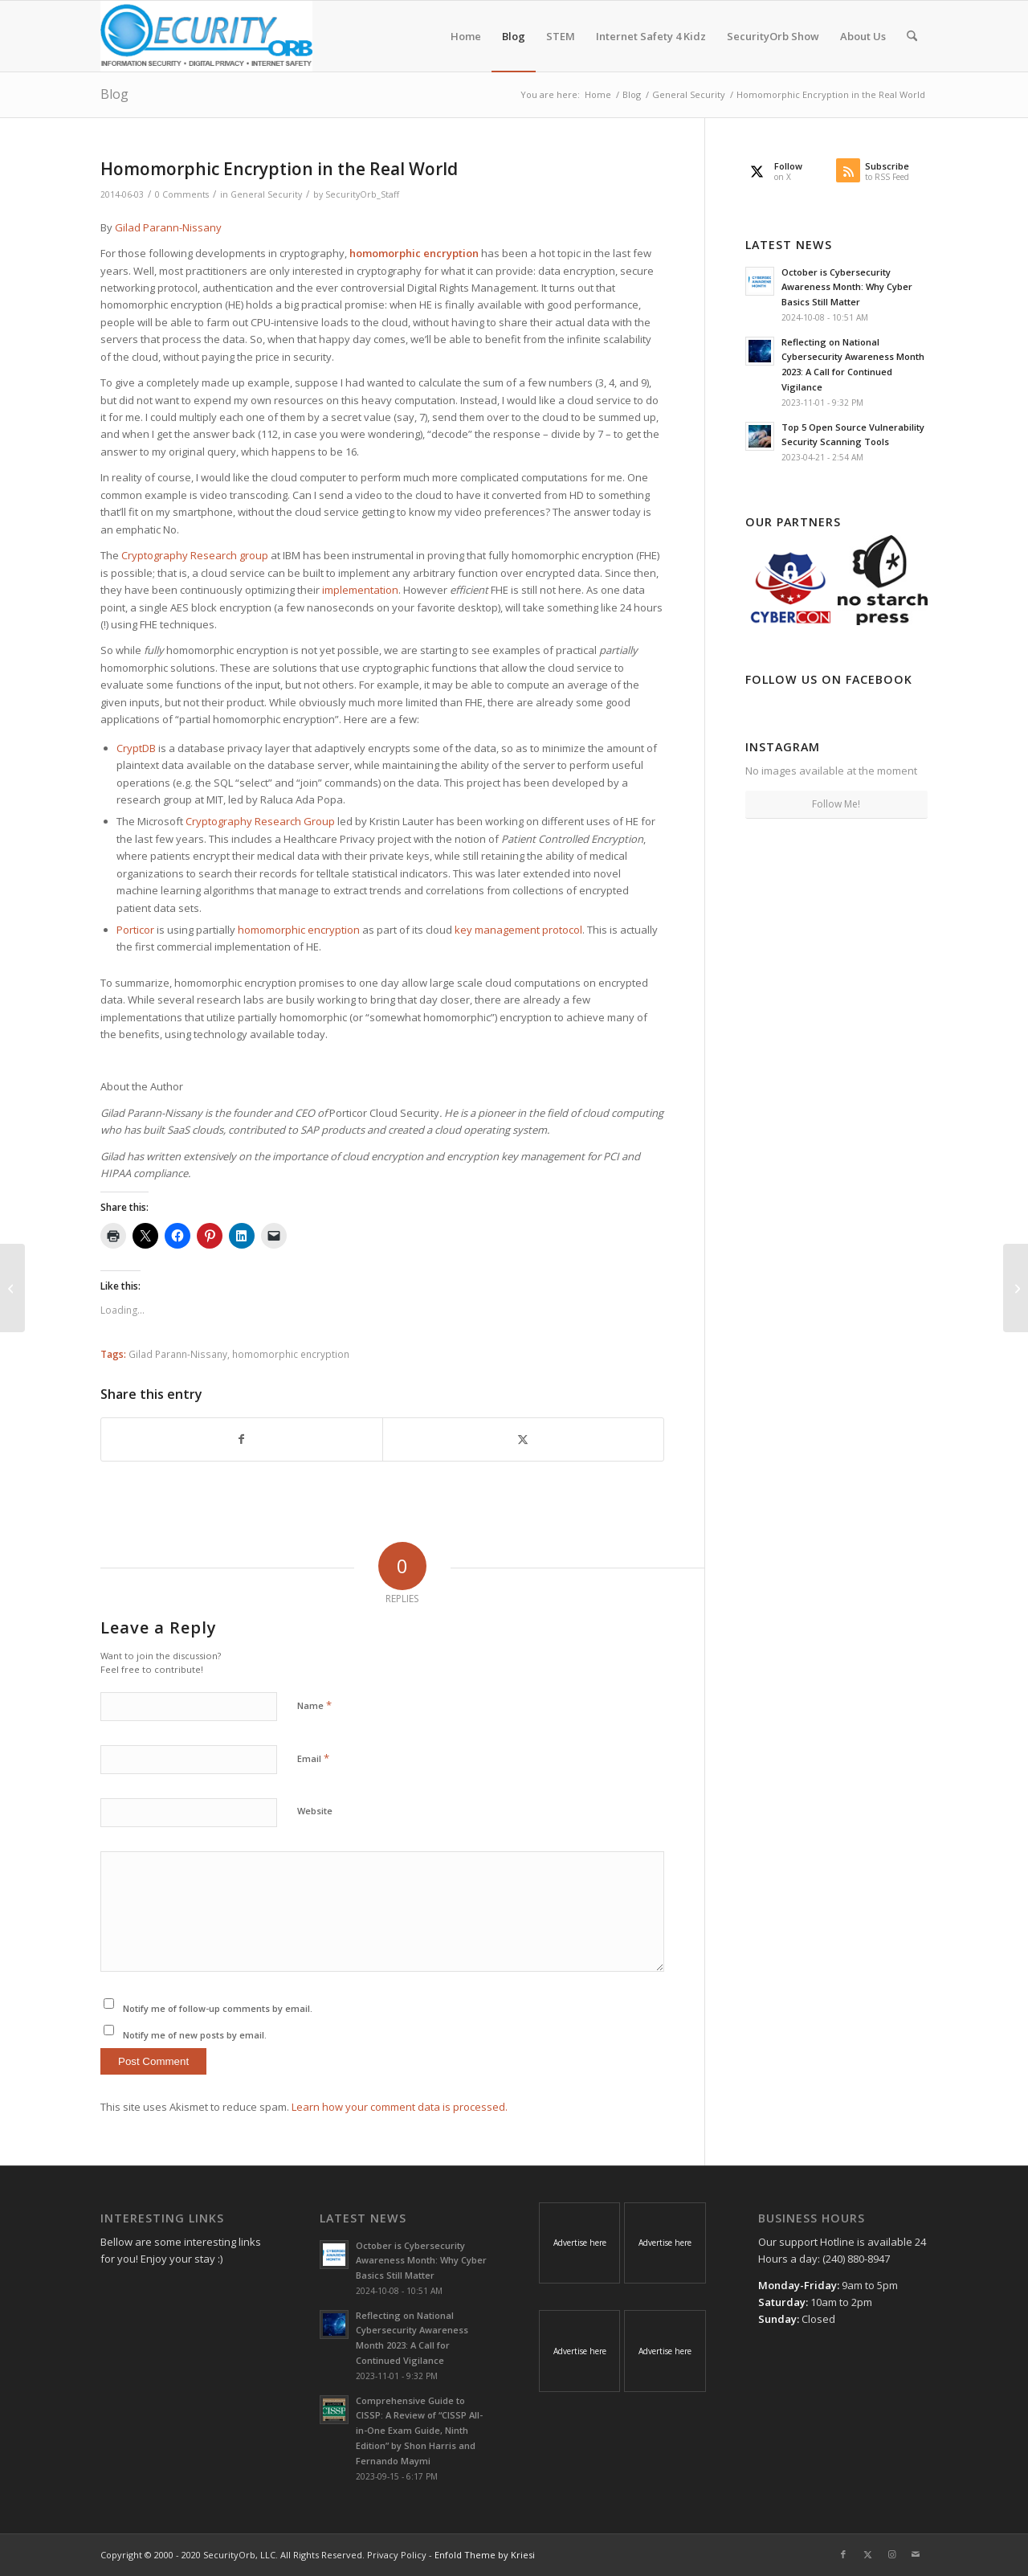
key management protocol (518, 929)
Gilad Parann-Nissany (168, 227)
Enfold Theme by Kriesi (484, 2555)
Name (314, 1705)
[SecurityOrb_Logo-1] (206, 36)
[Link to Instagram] (891, 2554)
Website (314, 1811)
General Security (266, 194)
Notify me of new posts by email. (195, 2035)
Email (313, 1758)
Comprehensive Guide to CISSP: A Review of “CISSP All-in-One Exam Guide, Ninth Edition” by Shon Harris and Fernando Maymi (419, 2430)
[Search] (912, 36)
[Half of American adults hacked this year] (12, 1288)
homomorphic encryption (299, 929)
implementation (360, 590)
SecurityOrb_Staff (362, 194)
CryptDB (136, 748)
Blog (114, 94)
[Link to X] (867, 2554)
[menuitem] (466, 36)
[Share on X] (523, 1439)
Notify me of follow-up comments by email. (217, 2008)
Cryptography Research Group (260, 821)
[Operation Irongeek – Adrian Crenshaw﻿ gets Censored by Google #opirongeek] (1015, 1288)
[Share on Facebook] (241, 1439)
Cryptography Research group (194, 555)
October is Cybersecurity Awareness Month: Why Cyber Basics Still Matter (846, 287)
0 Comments (182, 194)
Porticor (135, 929)
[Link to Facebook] (843, 2554)
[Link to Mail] (916, 2554)
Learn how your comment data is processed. (400, 2107)
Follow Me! (836, 804)
